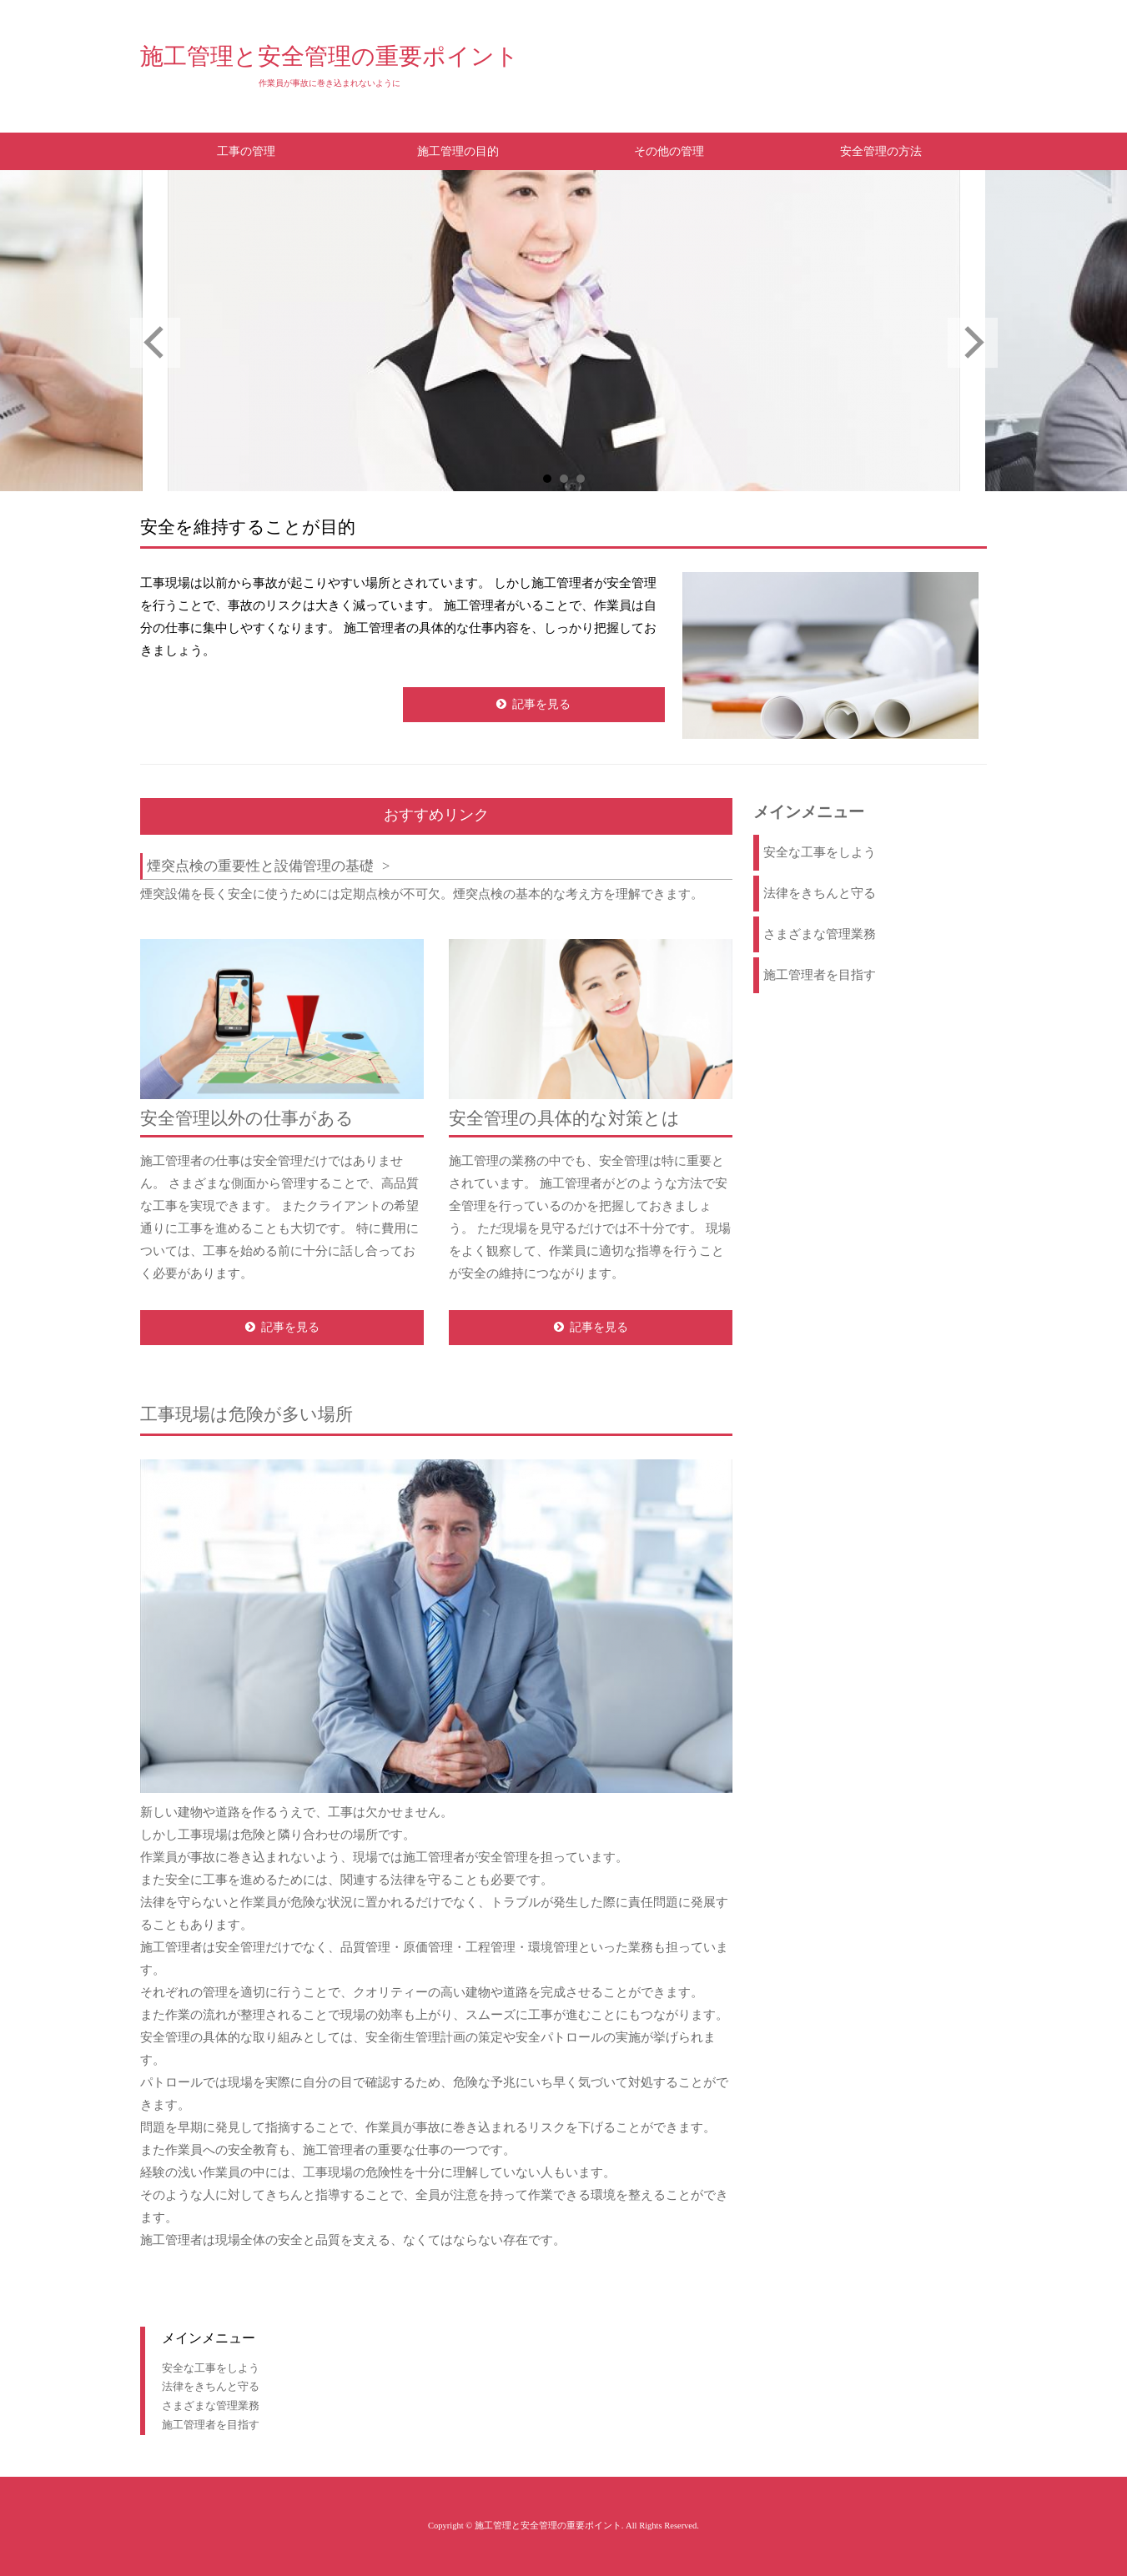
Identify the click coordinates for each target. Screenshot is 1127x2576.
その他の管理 (669, 151)
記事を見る (541, 704)
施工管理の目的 (458, 151)
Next (973, 343)
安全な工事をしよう (819, 852)
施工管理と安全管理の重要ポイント (329, 56)
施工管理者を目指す (819, 975)
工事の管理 (246, 151)
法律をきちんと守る (819, 893)
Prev (155, 343)
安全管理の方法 (881, 151)
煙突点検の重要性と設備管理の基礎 (260, 866)
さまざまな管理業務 (819, 934)
